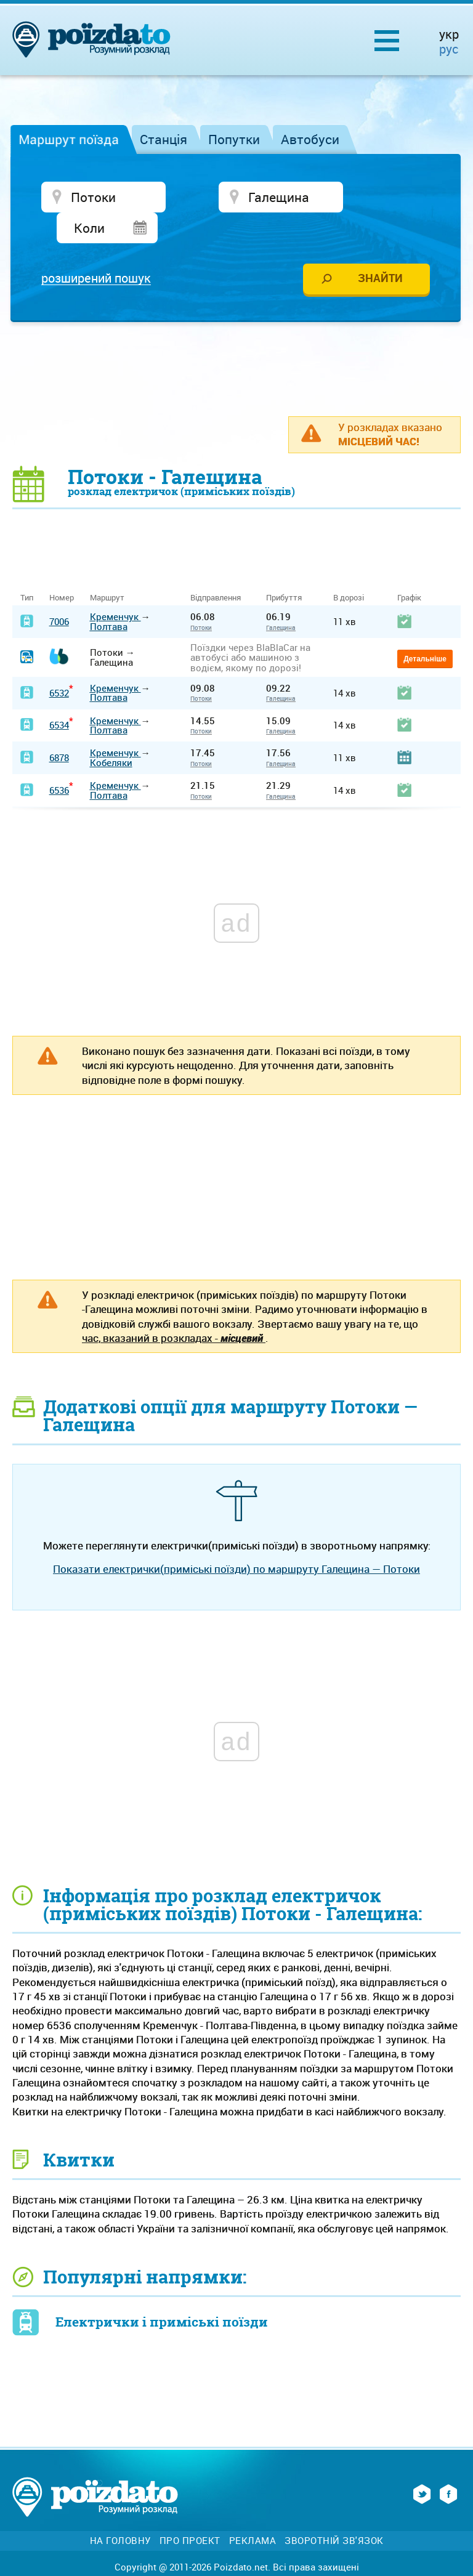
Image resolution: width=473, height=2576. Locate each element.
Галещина (281, 598)
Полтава (108, 597)
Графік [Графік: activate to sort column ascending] (409, 568)
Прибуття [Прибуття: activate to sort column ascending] (284, 568)
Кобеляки (111, 733)
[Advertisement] (236, 339)
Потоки (201, 598)
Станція (163, 139)
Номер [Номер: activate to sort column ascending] (61, 568)
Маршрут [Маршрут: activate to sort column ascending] (107, 568)
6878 (59, 728)
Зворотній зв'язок (334, 2511)
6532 (59, 663)
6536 (59, 761)
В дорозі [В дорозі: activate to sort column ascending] (348, 568)
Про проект (190, 2511)
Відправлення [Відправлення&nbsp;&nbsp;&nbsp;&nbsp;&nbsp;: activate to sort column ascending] (220, 568)
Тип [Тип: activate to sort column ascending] (26, 568)
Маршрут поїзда (68, 139)
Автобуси (310, 139)
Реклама (253, 2511)
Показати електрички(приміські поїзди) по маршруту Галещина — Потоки (236, 1540)
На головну (120, 2511)
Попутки (234, 139)
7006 (59, 592)
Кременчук (115, 587)
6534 (59, 696)
